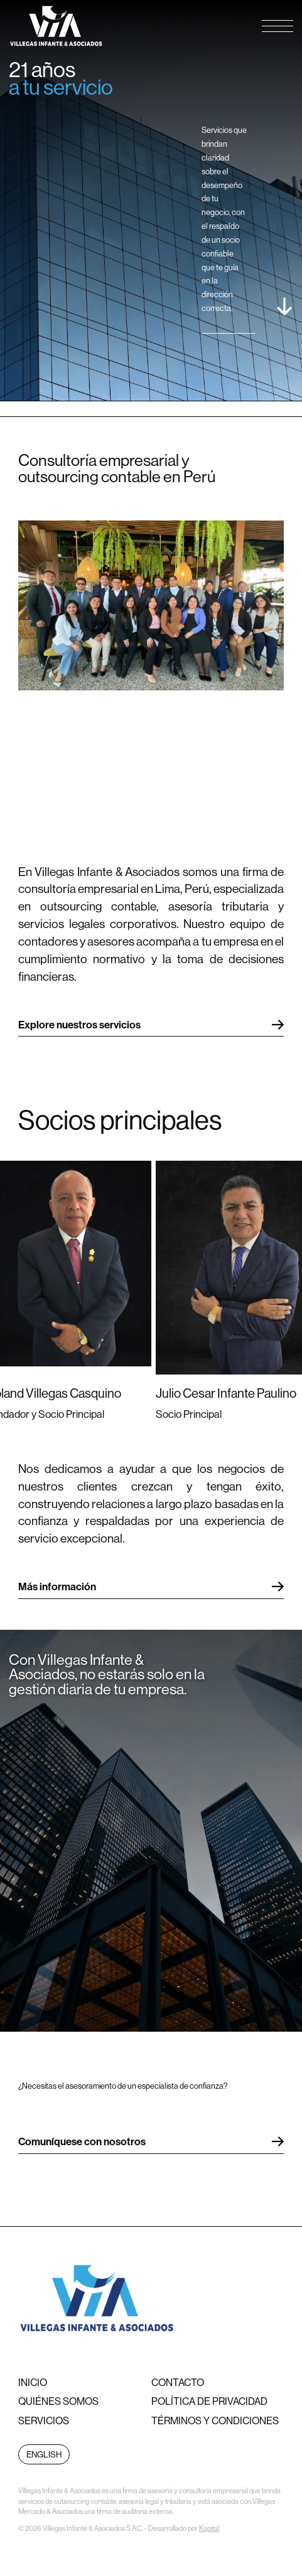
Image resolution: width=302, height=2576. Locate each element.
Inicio (32, 2382)
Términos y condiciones (215, 2420)
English (44, 2454)
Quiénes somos (58, 2401)
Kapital (209, 2528)
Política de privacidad (209, 2401)
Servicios (43, 2420)
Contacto (177, 2382)
